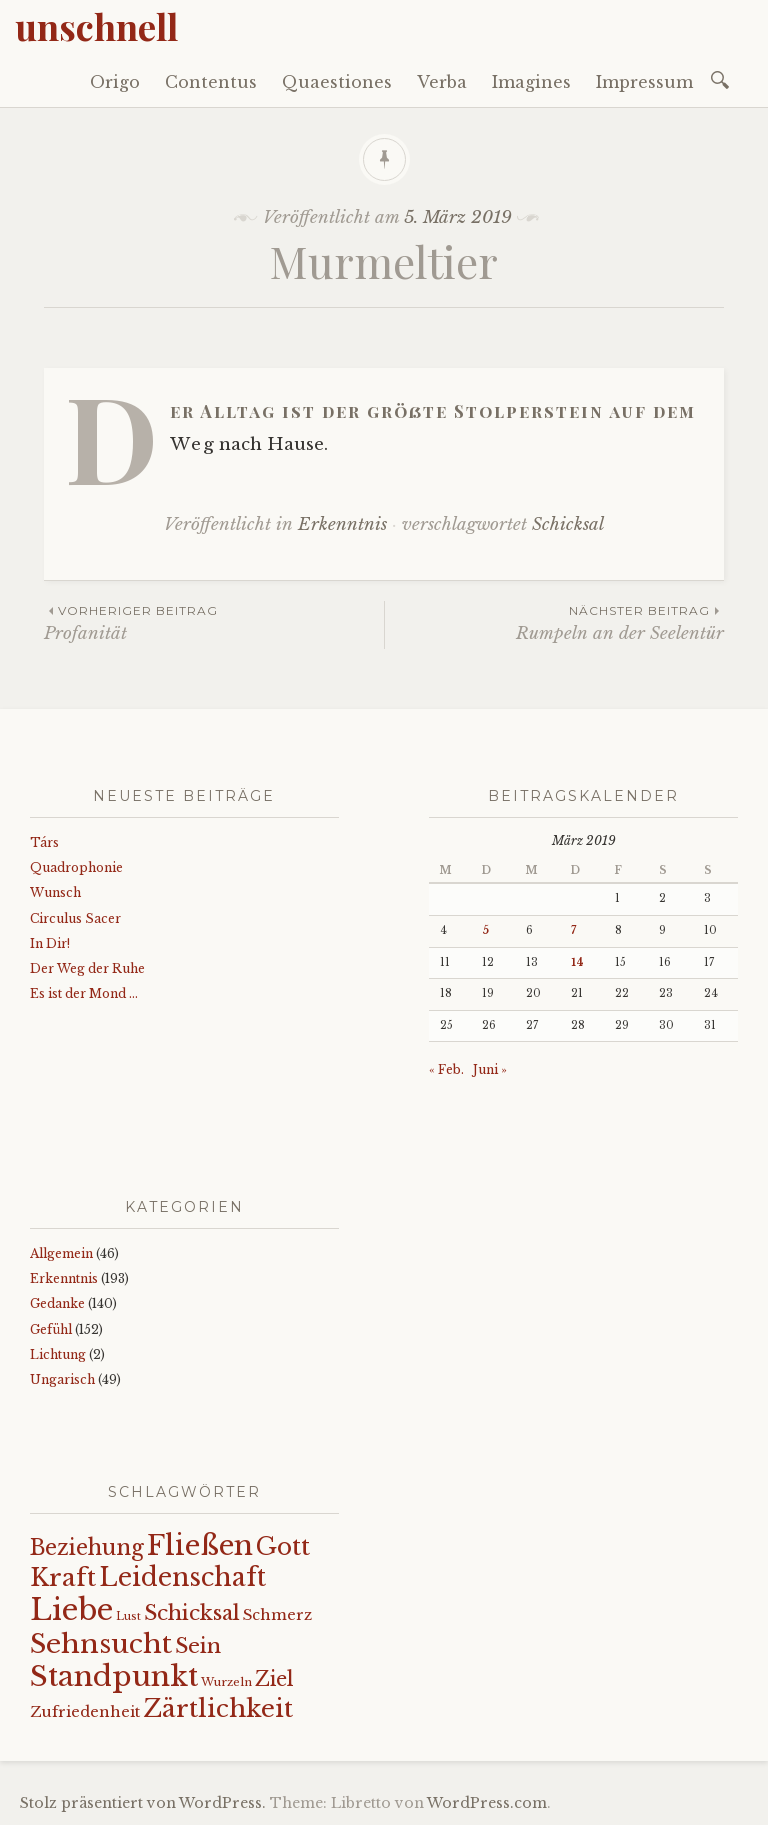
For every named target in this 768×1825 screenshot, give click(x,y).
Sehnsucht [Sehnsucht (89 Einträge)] (101, 1643)
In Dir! (50, 943)
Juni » (490, 1069)
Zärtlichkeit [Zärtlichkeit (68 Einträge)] (218, 1708)
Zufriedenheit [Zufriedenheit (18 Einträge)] (85, 1712)
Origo (115, 82)
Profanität (214, 622)
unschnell (96, 26)
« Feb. (446, 1069)
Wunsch (55, 892)
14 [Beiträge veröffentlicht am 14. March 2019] (577, 962)
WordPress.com (487, 1803)
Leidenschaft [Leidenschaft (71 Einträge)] (182, 1577)
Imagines (531, 82)
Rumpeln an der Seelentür (554, 622)
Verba (442, 82)
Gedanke (57, 1303)
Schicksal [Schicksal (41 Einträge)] (192, 1613)
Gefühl (51, 1329)
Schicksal (568, 524)
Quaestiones (337, 82)
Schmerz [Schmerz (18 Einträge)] (277, 1615)
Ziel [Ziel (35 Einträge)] (274, 1679)
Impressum (644, 82)
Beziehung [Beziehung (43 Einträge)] (87, 1548)
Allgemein (61, 1253)
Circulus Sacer (75, 918)
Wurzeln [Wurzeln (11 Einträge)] (226, 1682)
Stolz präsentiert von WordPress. (143, 1803)
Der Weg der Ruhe (87, 968)
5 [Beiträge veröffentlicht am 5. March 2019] (485, 930)
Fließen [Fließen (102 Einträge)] (200, 1545)
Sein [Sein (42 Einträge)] (198, 1646)
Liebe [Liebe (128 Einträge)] (71, 1610)
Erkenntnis (342, 524)
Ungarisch (62, 1379)
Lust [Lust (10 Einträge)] (128, 1616)
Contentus (211, 82)
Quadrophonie (76, 867)
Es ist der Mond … (84, 993)
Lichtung (58, 1354)
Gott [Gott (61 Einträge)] (283, 1546)
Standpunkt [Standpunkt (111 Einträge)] (114, 1676)
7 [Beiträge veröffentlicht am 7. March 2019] (573, 930)
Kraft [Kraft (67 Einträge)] (63, 1577)
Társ (44, 842)
